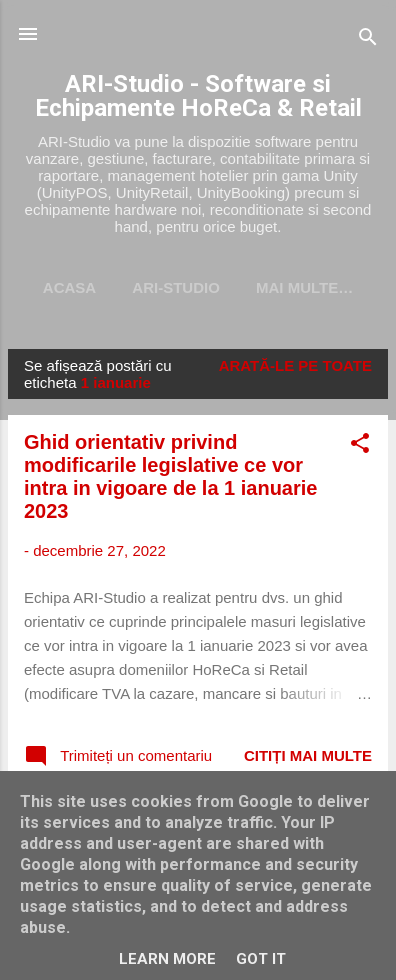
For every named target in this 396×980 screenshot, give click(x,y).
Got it (261, 959)
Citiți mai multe (308, 755)
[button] (360, 446)
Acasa (69, 287)
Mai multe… (304, 287)
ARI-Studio (176, 287)
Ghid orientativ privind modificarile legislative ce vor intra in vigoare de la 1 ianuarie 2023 (170, 476)
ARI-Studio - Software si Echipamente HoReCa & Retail (198, 96)
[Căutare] (368, 40)
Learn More (167, 959)
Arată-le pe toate (295, 365)
